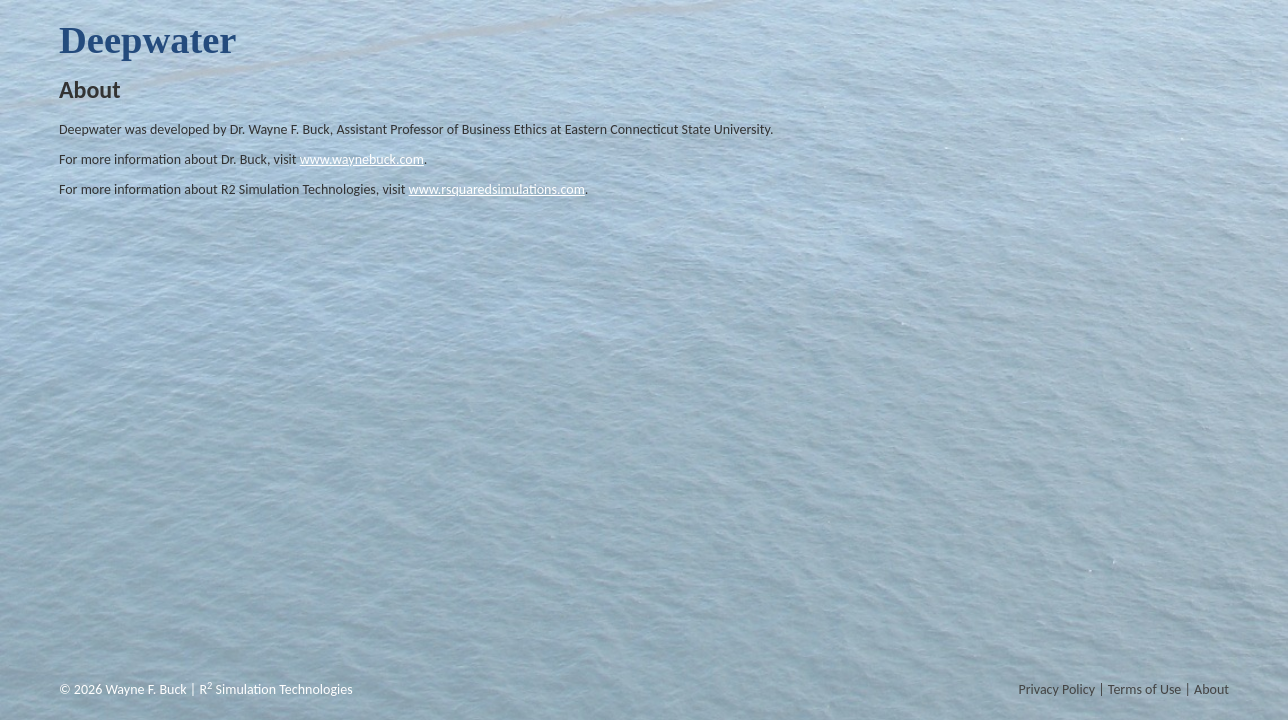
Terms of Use (1145, 689)
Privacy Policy (1056, 689)
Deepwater (147, 40)
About (1211, 689)
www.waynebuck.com (362, 159)
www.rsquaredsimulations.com (497, 189)
